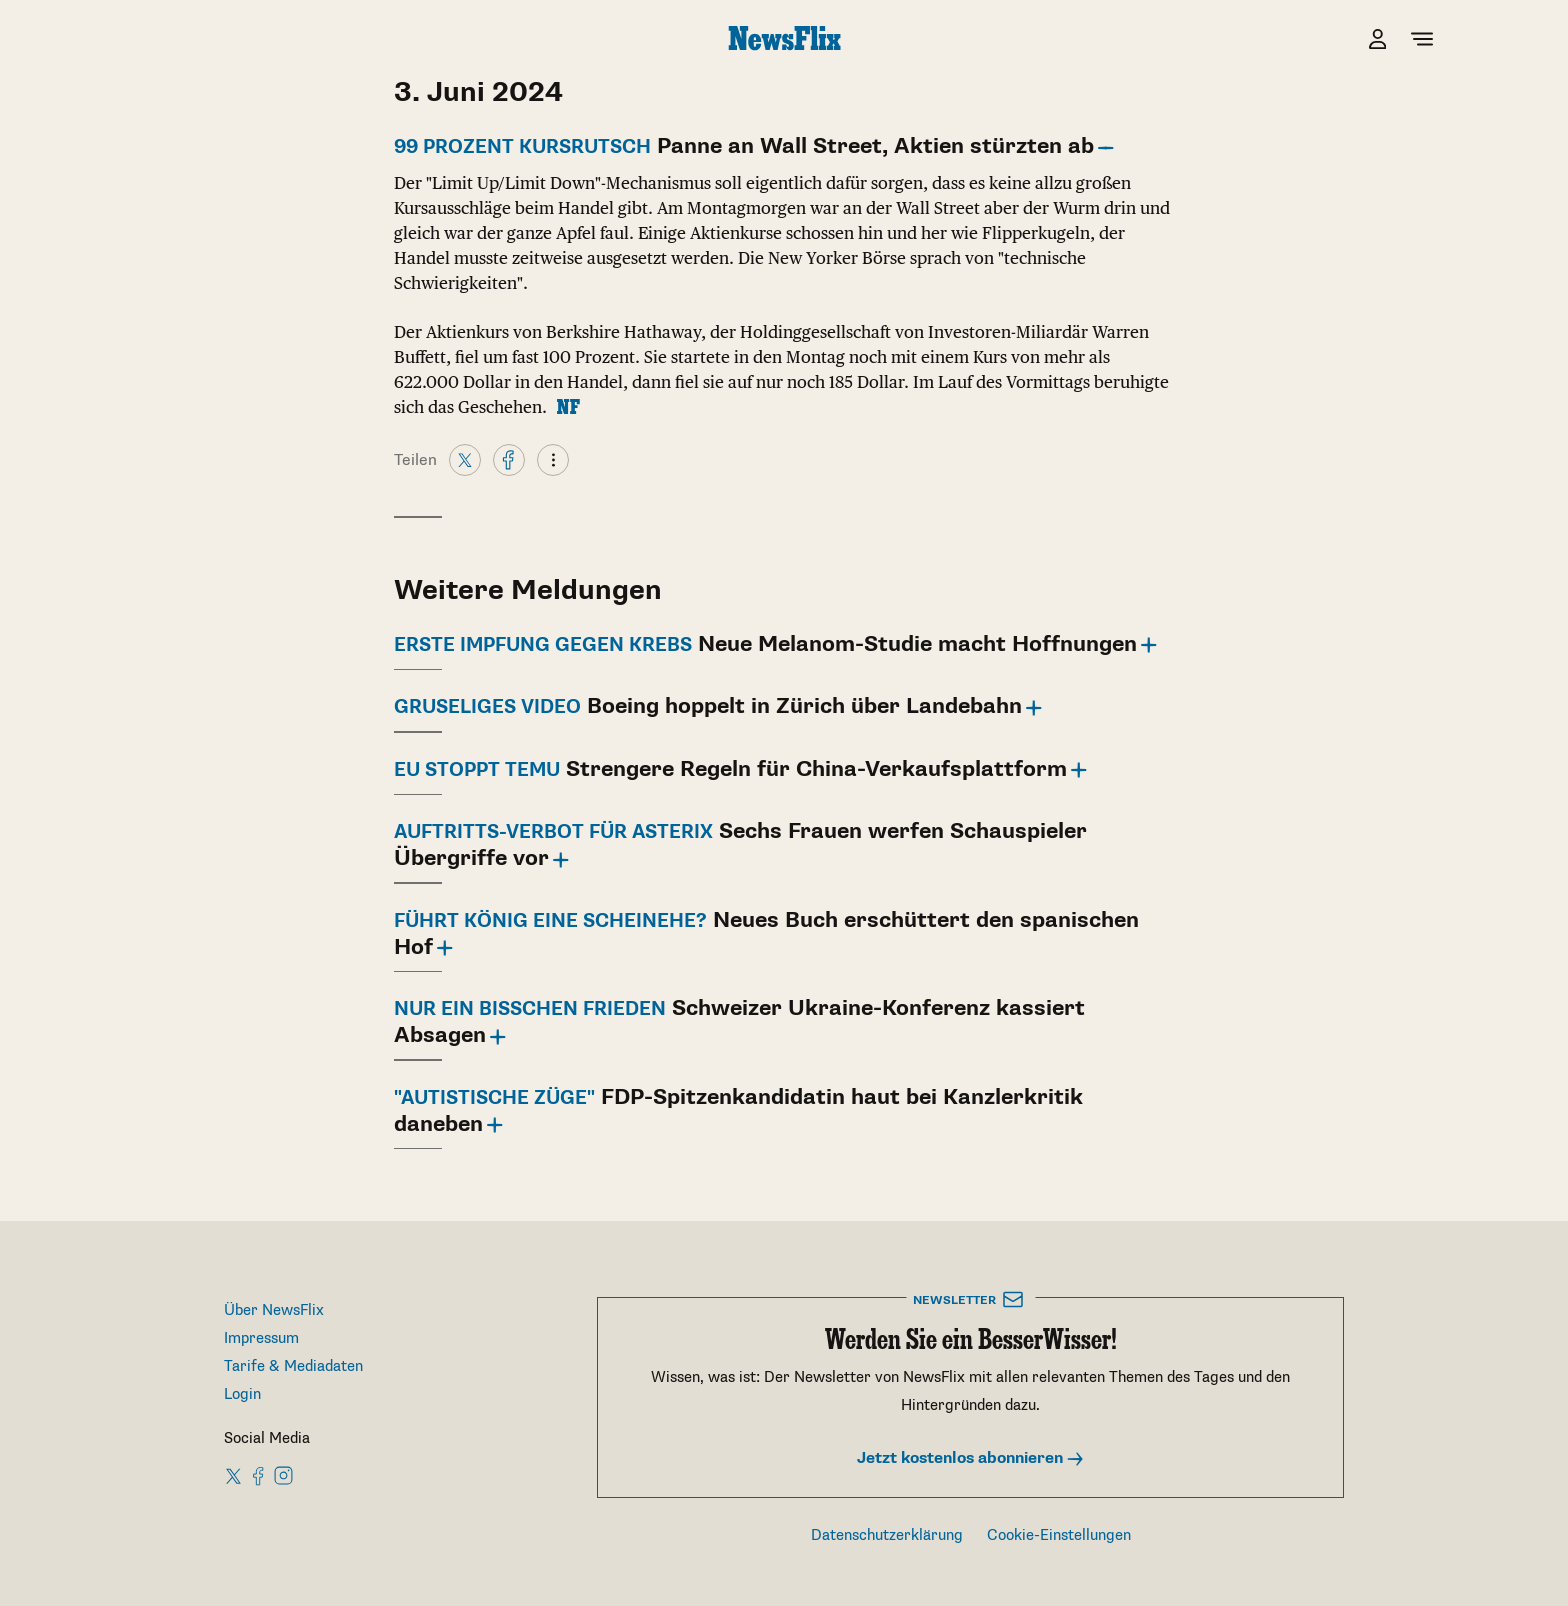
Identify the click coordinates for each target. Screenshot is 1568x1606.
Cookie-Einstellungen (1059, 1535)
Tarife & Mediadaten (293, 1366)
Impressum (261, 1338)
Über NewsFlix (274, 1310)
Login (242, 1394)
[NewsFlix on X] (234, 1475)
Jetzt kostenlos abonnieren (971, 1458)
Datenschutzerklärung (887, 1535)
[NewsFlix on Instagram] (283, 1475)
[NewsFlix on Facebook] (259, 1475)
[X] (465, 459)
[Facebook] (509, 459)
